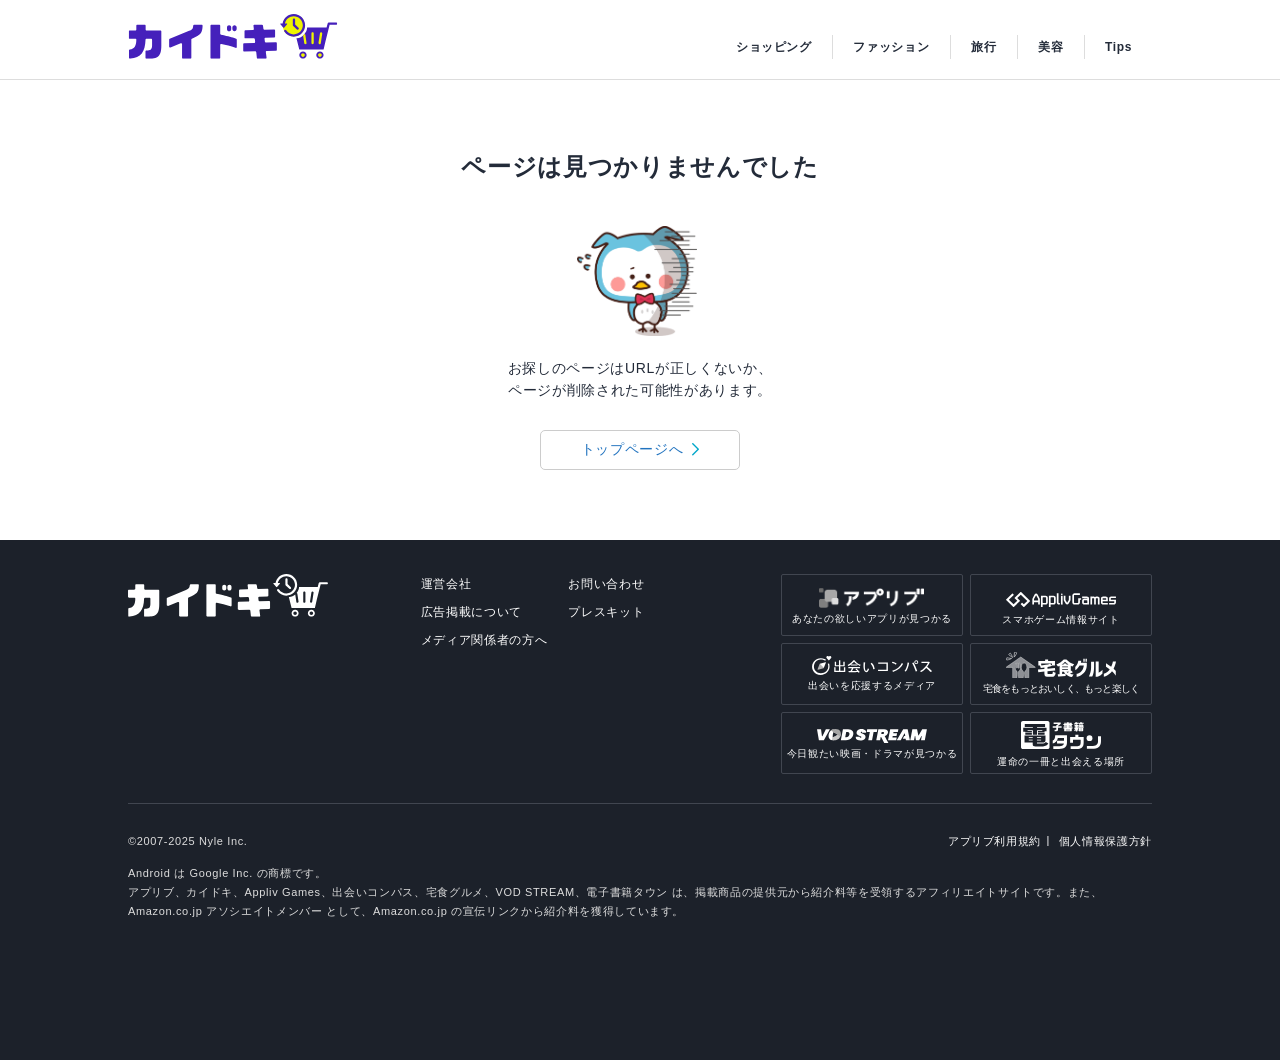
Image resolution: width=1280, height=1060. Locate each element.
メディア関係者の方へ (484, 640)
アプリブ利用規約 (994, 841)
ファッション (891, 47)
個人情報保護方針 (1105, 841)
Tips (1118, 47)
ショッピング (774, 47)
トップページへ (632, 449)
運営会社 (446, 584)
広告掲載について (471, 612)
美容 (1050, 47)
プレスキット (606, 612)
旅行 (983, 47)
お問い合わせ (606, 584)
